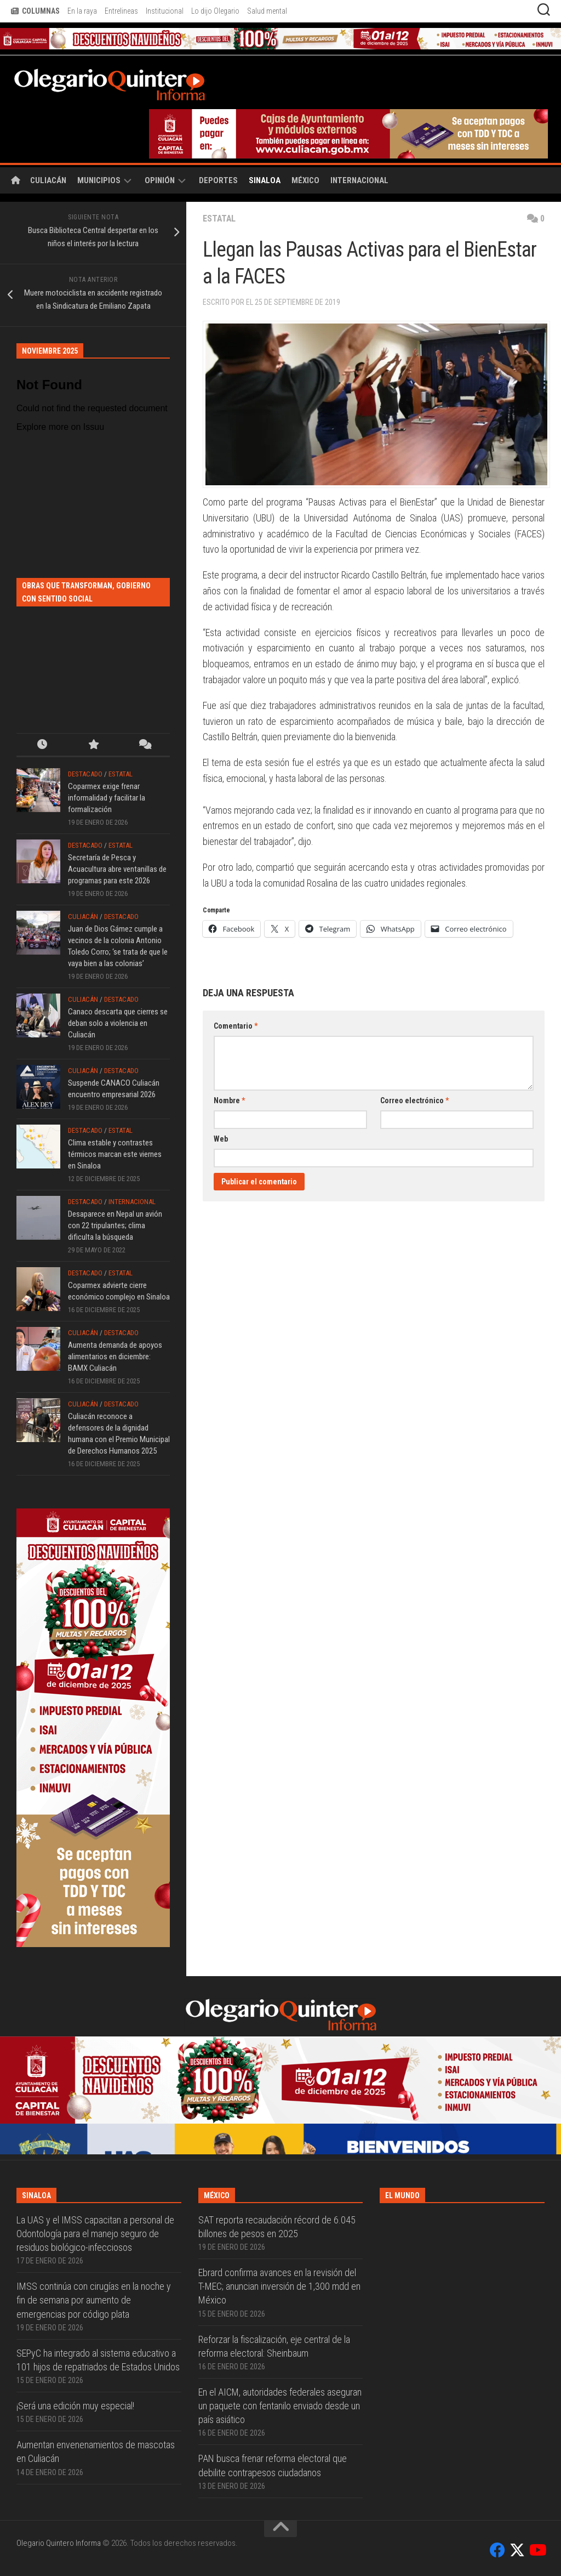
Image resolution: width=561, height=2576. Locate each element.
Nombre (229, 1100)
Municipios (99, 180)
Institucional (165, 11)
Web (221, 1138)
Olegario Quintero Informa (58, 2543)
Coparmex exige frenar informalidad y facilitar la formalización (106, 797)
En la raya (82, 11)
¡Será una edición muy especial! (75, 2406)
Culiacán (48, 180)
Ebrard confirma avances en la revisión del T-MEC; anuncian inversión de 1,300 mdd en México (279, 2286)
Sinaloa (264, 180)
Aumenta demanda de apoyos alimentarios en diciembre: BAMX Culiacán (115, 1356)
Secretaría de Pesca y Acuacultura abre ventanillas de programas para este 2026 (117, 869)
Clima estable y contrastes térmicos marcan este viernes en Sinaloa (115, 1154)
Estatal (220, 218)
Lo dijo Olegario (215, 11)
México (305, 180)
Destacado (85, 774)
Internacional (359, 180)
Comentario (235, 1026)
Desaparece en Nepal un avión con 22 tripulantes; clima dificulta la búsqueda (115, 1225)
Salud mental (267, 11)
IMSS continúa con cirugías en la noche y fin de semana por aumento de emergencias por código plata (93, 2299)
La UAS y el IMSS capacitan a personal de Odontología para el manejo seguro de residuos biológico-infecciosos (95, 2233)
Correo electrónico (414, 1100)
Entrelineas (121, 11)
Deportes (218, 180)
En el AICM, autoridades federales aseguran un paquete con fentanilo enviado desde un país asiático (280, 2405)
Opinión (160, 180)
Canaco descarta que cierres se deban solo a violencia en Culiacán (118, 1023)
